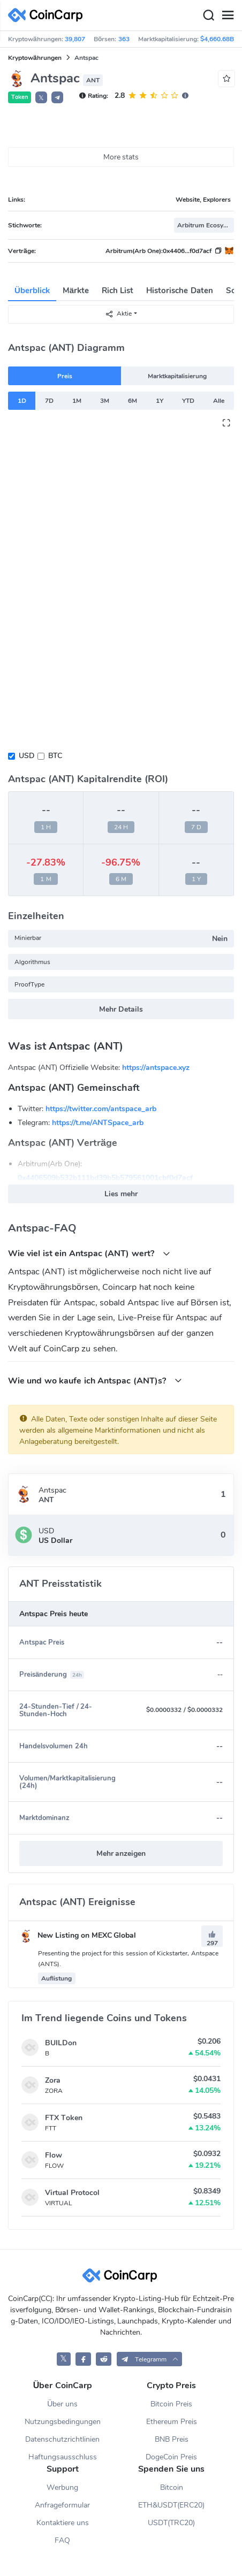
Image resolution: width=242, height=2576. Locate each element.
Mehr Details (121, 1009)
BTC (55, 756)
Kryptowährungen (35, 57)
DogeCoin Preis (171, 2457)
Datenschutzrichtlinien (62, 2439)
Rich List (117, 290)
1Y (159, 400)
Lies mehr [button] (121, 1194)
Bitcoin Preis (171, 2404)
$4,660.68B (217, 39)
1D (22, 400)
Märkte (76, 290)
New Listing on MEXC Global (77, 1935)
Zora (53, 2080)
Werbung (62, 2487)
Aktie (118, 313)
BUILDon (61, 2043)
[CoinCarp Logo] (48, 15)
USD (26, 756)
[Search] (208, 15)
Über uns (62, 2404)
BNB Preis (171, 2439)
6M (132, 400)
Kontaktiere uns (62, 2523)
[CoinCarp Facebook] (83, 2359)
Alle (218, 400)
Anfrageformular (62, 2505)
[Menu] (227, 15)
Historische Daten (179, 290)
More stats (121, 157)
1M (76, 400)
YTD (188, 400)
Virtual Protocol (72, 2193)
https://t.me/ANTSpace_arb (97, 1123)
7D (49, 400)
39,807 (75, 39)
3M (104, 400)
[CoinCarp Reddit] (103, 2359)
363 (124, 39)
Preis (64, 376)
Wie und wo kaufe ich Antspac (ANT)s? (95, 1380)
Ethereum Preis (171, 2422)
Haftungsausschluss (62, 2457)
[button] (57, 97)
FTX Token (63, 2118)
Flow (53, 2155)
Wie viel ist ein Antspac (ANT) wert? (89, 1253)
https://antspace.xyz (156, 1067)
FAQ (62, 2540)
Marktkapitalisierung (177, 376)
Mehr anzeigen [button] (121, 1853)
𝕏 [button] (41, 98)
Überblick (32, 290)
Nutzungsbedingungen (63, 2422)
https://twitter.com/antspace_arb (101, 1109)
